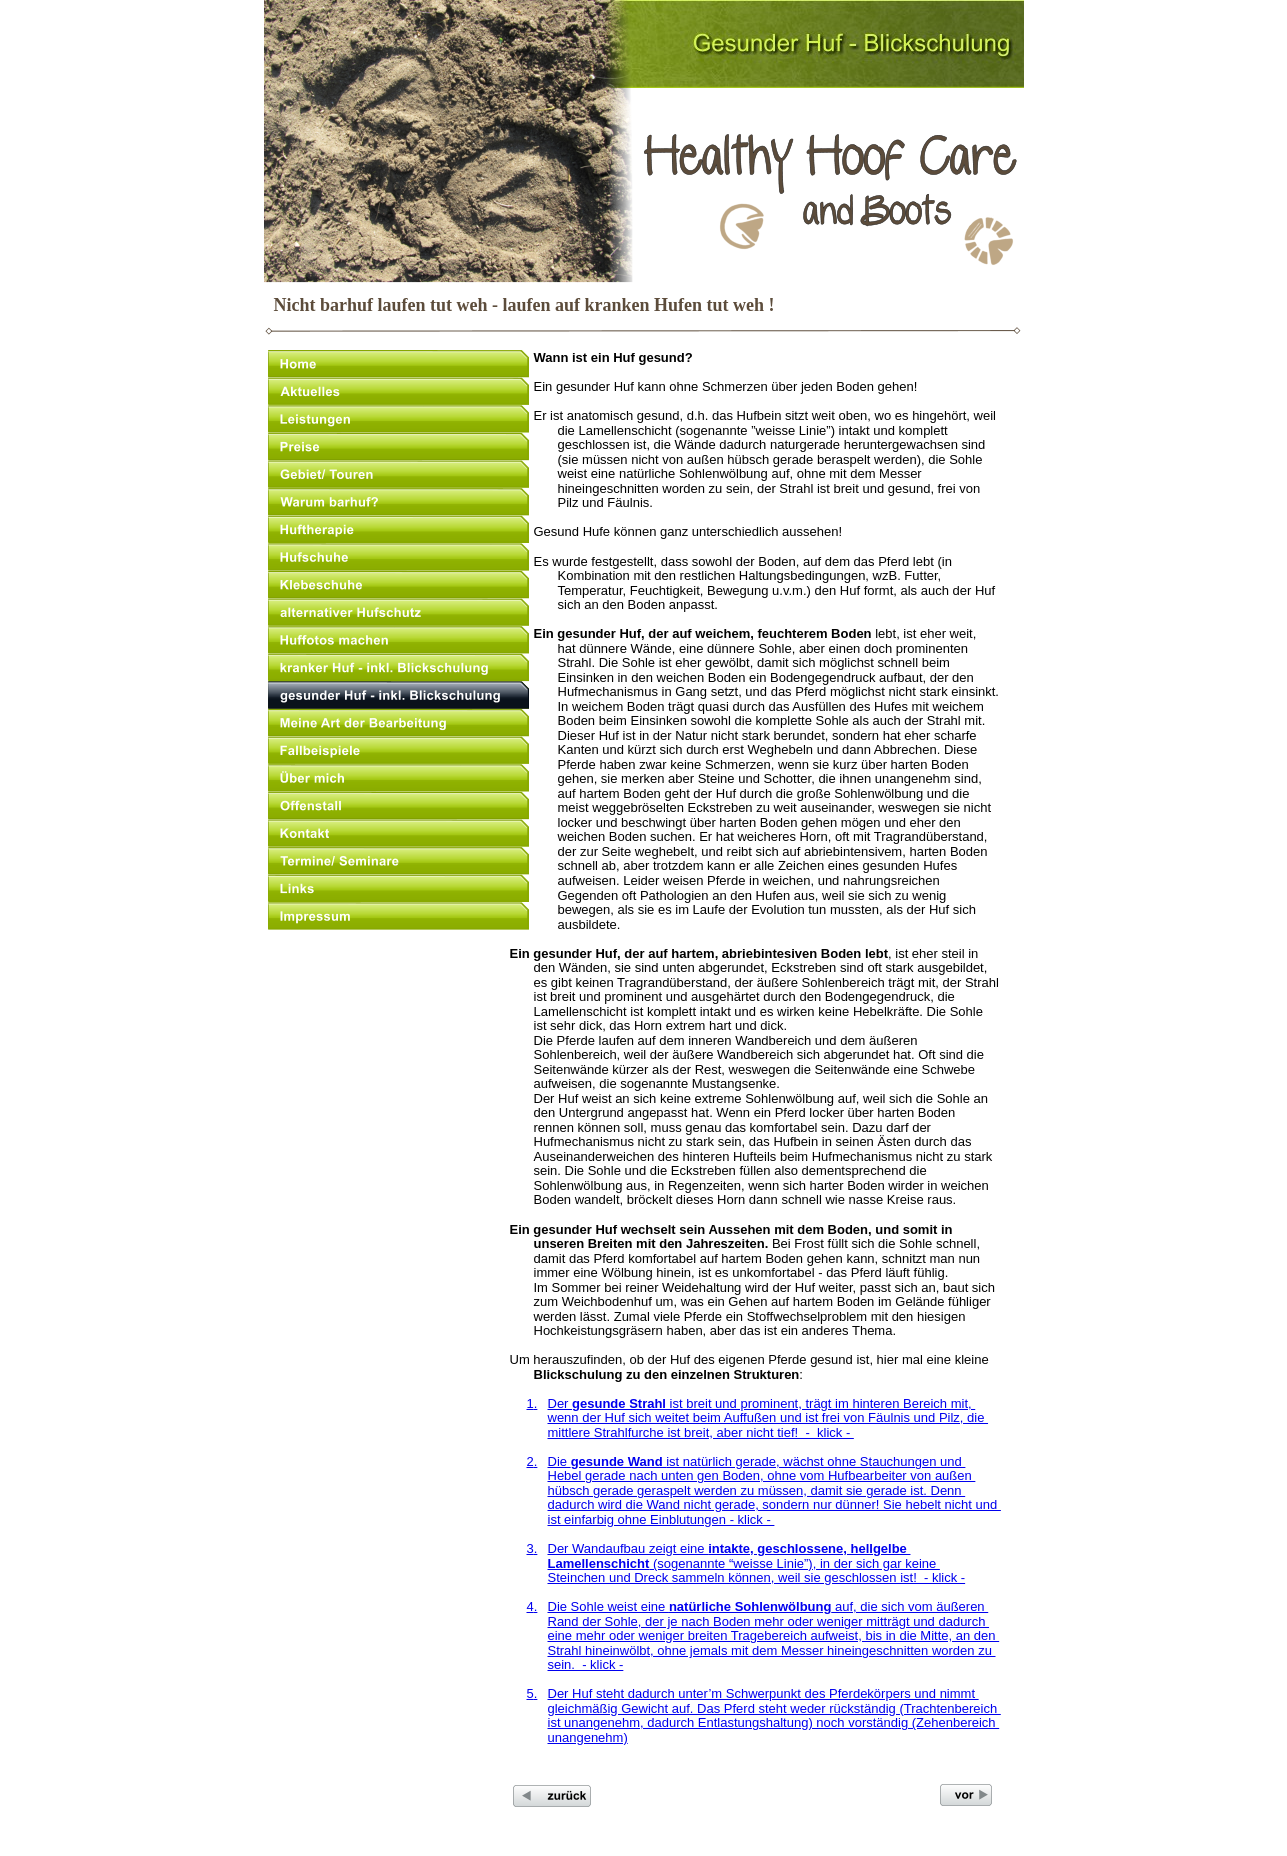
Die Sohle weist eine (608, 1606)
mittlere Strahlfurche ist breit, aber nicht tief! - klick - (701, 1432)
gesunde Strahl (619, 1403)
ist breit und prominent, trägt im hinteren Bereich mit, (820, 1403)
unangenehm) (588, 1737)
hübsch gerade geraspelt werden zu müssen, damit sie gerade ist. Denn (757, 1490)
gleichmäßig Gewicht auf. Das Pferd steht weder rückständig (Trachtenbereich (774, 1708)
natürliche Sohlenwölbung (750, 1606)
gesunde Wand (619, 1461)
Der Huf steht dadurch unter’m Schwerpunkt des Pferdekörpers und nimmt (763, 1693)
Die (559, 1461)
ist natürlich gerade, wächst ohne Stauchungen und (815, 1461)
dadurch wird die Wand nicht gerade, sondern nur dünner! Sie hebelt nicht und (774, 1504)
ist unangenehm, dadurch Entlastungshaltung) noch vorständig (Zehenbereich (774, 1722)
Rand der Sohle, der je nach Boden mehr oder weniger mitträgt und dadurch (769, 1621)
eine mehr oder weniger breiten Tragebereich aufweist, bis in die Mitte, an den (774, 1635)
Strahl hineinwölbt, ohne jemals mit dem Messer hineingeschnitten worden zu (772, 1650)
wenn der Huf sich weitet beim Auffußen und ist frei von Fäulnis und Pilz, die (768, 1417)
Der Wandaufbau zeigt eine (628, 1548)
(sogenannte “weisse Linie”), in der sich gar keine (794, 1563)
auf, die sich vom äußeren (909, 1606)
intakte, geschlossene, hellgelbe (809, 1548)
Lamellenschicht (599, 1563)
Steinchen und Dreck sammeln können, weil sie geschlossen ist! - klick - (757, 1577)
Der (560, 1403)
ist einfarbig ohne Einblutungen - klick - (661, 1519)
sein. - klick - (586, 1664)
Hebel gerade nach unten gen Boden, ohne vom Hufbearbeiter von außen (762, 1475)
